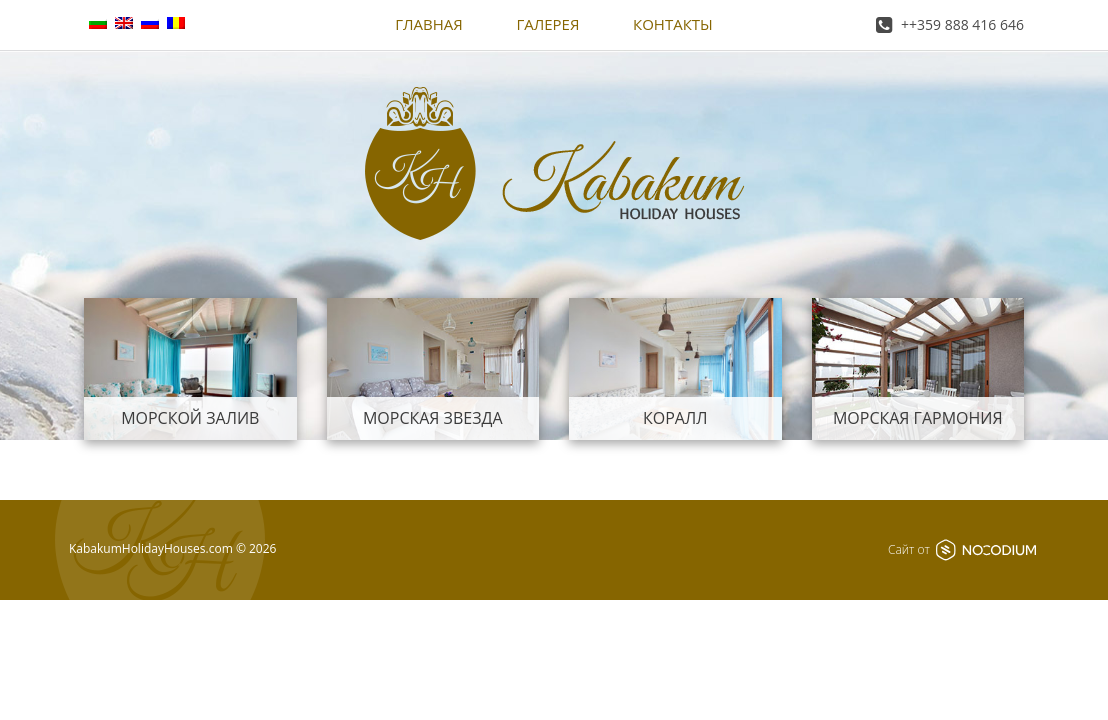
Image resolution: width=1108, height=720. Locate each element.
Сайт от (962, 550)
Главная (429, 24)
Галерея (547, 24)
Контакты (673, 24)
